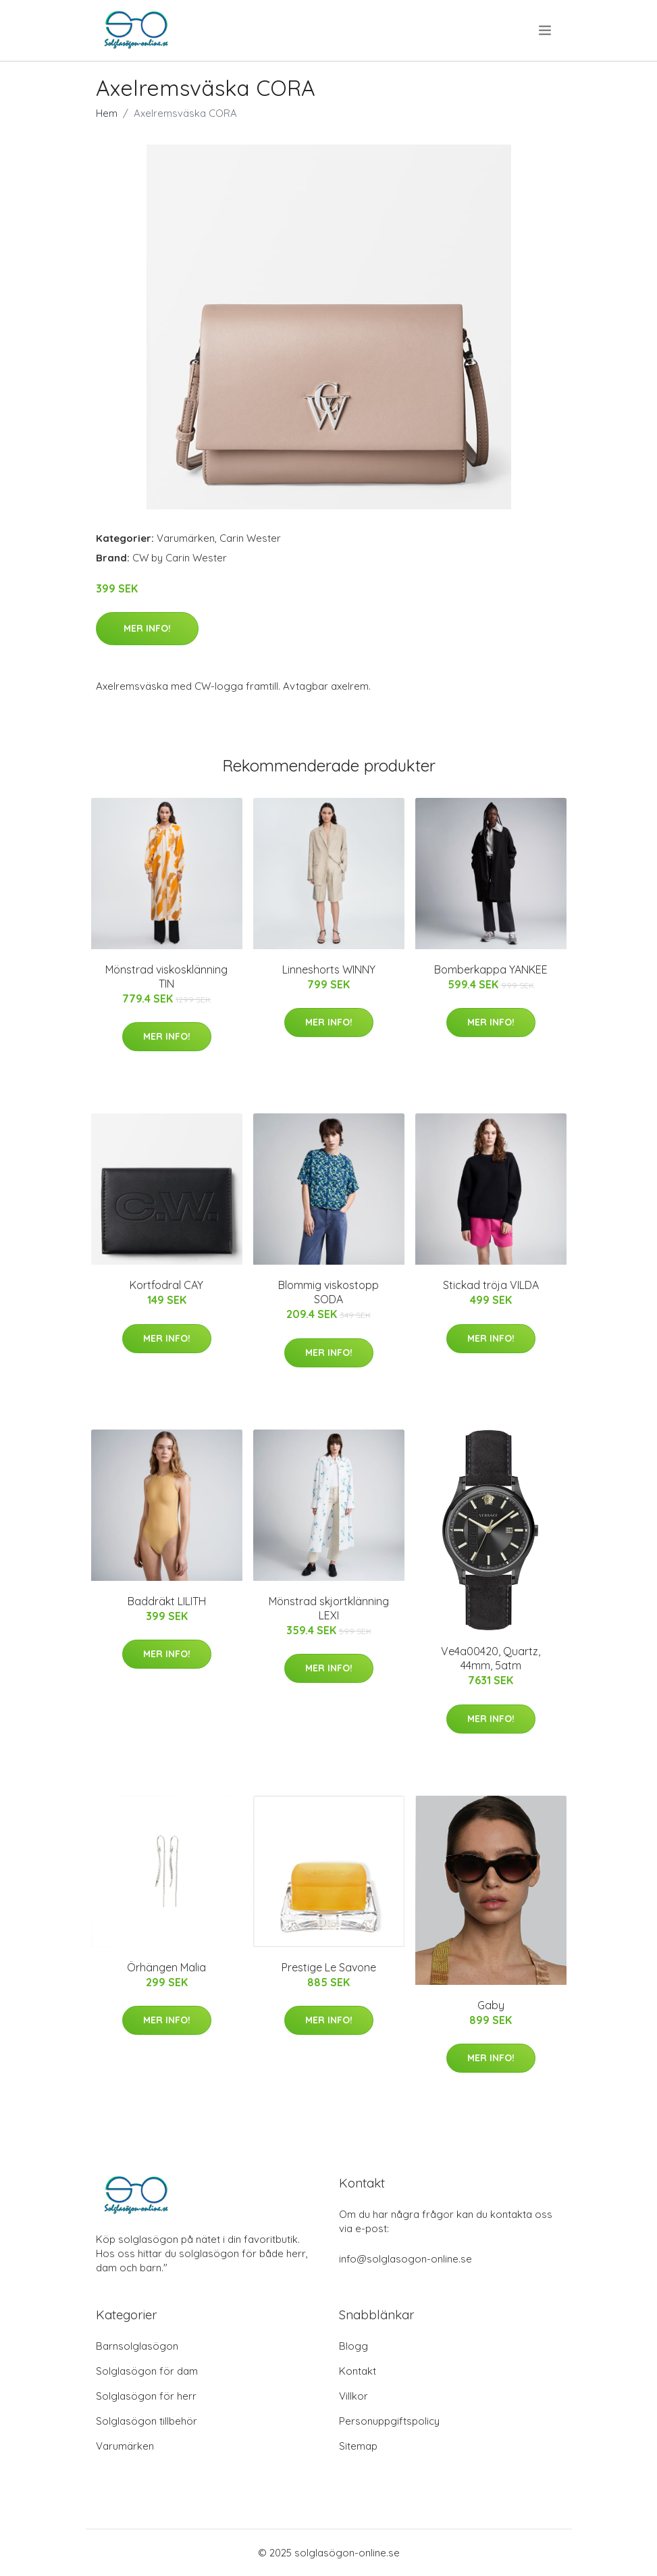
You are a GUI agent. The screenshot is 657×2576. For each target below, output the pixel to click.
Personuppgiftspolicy (389, 2421)
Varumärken (186, 538)
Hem (106, 113)
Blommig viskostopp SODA (328, 1292)
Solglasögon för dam (147, 2371)
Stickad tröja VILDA (491, 1285)
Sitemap (358, 2446)
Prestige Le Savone (329, 1967)
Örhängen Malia (166, 1967)
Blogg (353, 2346)
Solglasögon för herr (146, 2396)
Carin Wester (250, 538)
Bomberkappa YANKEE (491, 969)
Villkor (353, 2396)
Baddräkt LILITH (167, 1601)
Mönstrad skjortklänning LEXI (329, 1608)
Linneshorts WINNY (328, 969)
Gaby (490, 2005)
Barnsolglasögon (137, 2346)
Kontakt (357, 2371)
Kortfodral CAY (166, 1285)
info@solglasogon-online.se (405, 2258)
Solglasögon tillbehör (146, 2421)
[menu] (546, 30)
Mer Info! (147, 628)
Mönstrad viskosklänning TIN (166, 976)
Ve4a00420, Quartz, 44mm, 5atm (490, 1658)
